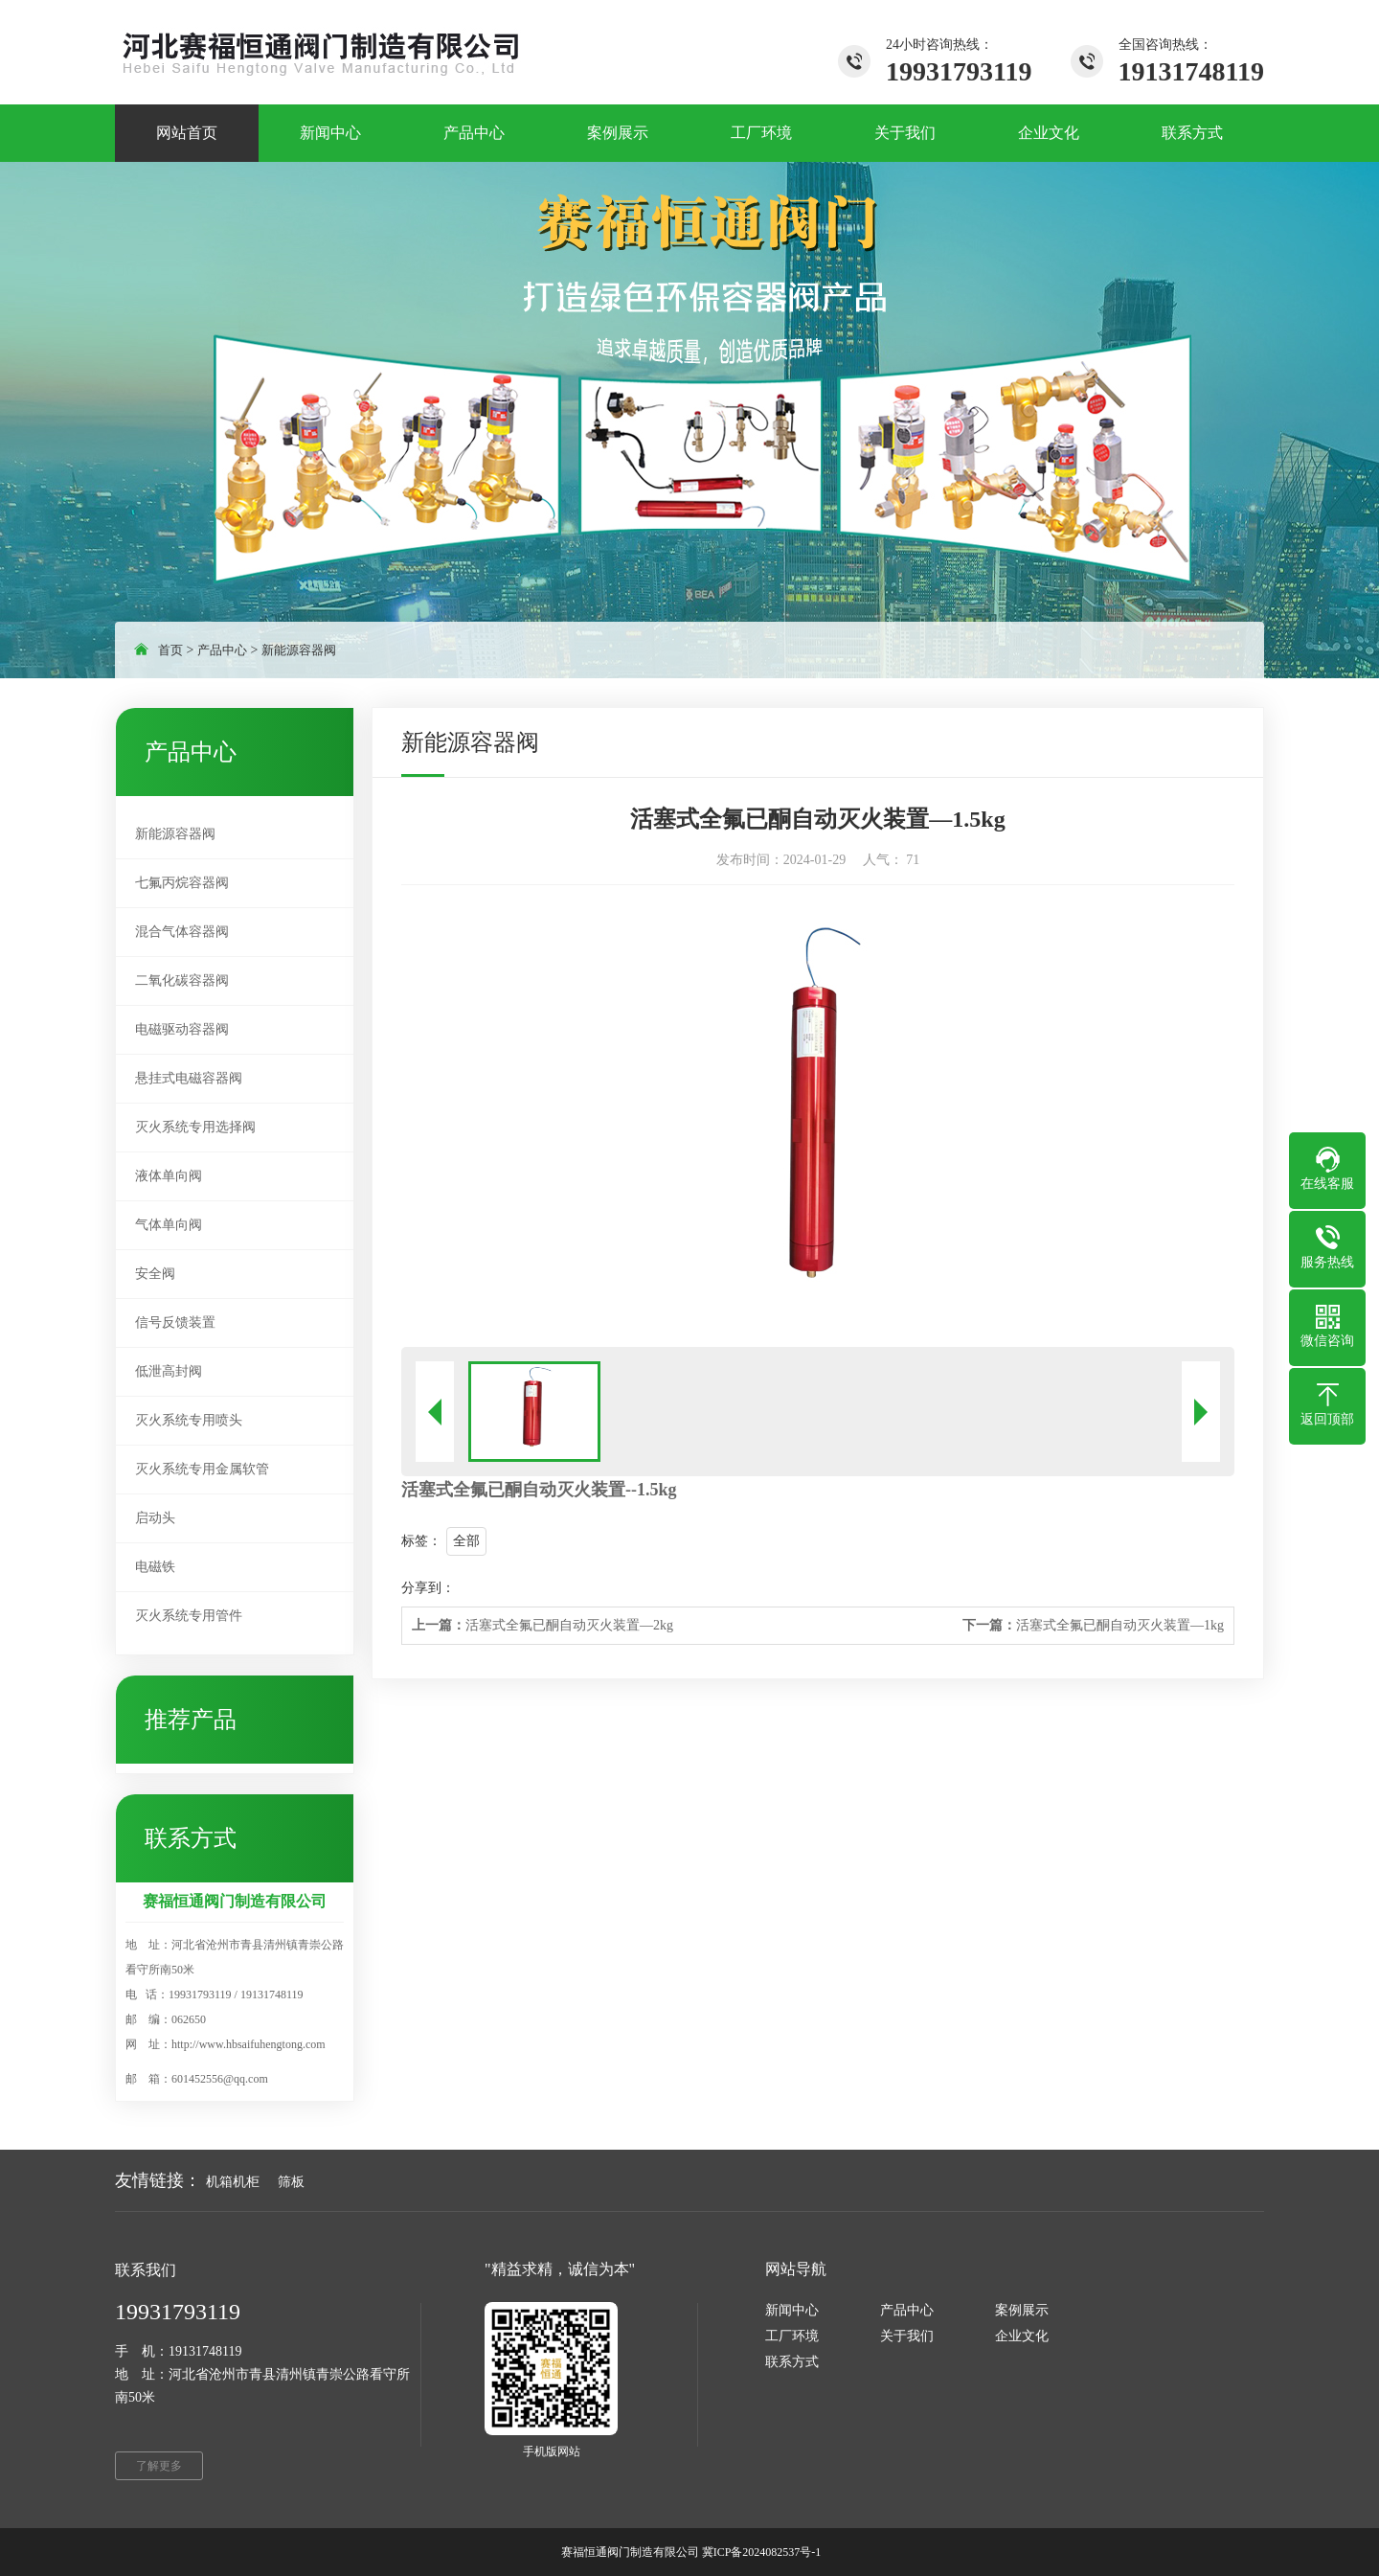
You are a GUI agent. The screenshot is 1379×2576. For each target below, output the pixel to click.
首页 (170, 650)
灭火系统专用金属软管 (202, 1469)
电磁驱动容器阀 (182, 1029)
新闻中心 (792, 2310)
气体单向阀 (168, 1225)
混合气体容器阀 (182, 931)
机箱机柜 (233, 2182)
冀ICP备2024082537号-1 (762, 2552)
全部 (466, 1541)
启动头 (155, 1518)
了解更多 (159, 2466)
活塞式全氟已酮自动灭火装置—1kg (1093, 1625)
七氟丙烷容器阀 (182, 883)
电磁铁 (155, 1567)
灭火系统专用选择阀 (195, 1127)
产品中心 (222, 650)
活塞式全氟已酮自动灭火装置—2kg (542, 1625)
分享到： (428, 1588)
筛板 (291, 2182)
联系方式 (792, 2362)
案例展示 (1022, 2310)
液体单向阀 (168, 1176)
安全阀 (155, 1273)
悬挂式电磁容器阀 (188, 1078)
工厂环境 (792, 2336)
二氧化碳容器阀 (182, 980)
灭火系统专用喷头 (188, 1420)
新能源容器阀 (298, 650)
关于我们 (907, 2336)
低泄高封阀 (168, 1371)
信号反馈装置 (175, 1322)
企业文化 (1022, 2336)
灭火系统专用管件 (188, 1615)
